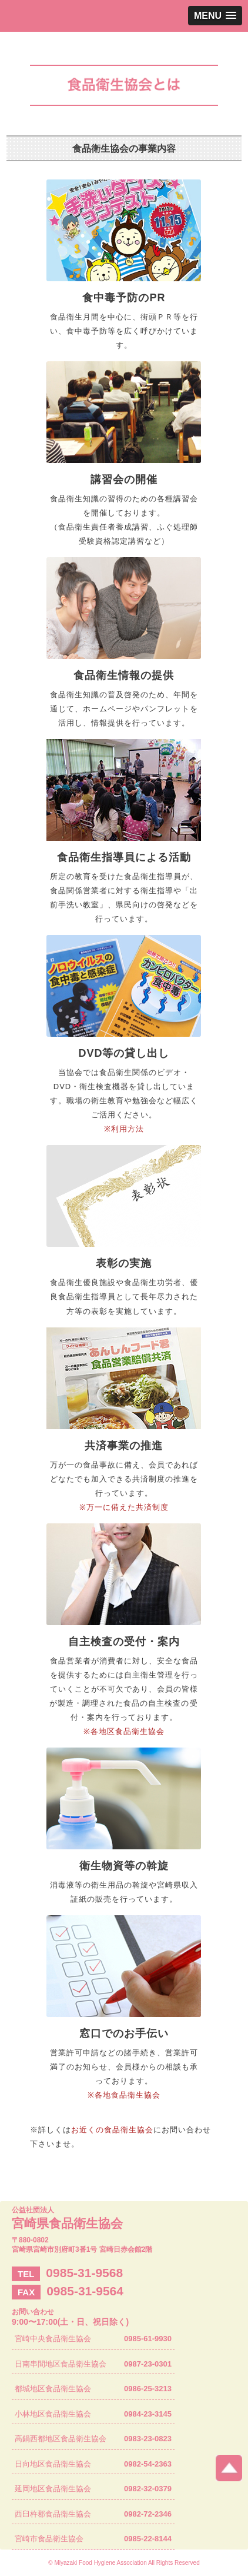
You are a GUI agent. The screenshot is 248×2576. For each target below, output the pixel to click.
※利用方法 (124, 1128)
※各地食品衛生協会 (124, 2095)
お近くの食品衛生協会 (112, 2129)
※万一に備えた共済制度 (124, 1507)
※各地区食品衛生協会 (124, 1731)
